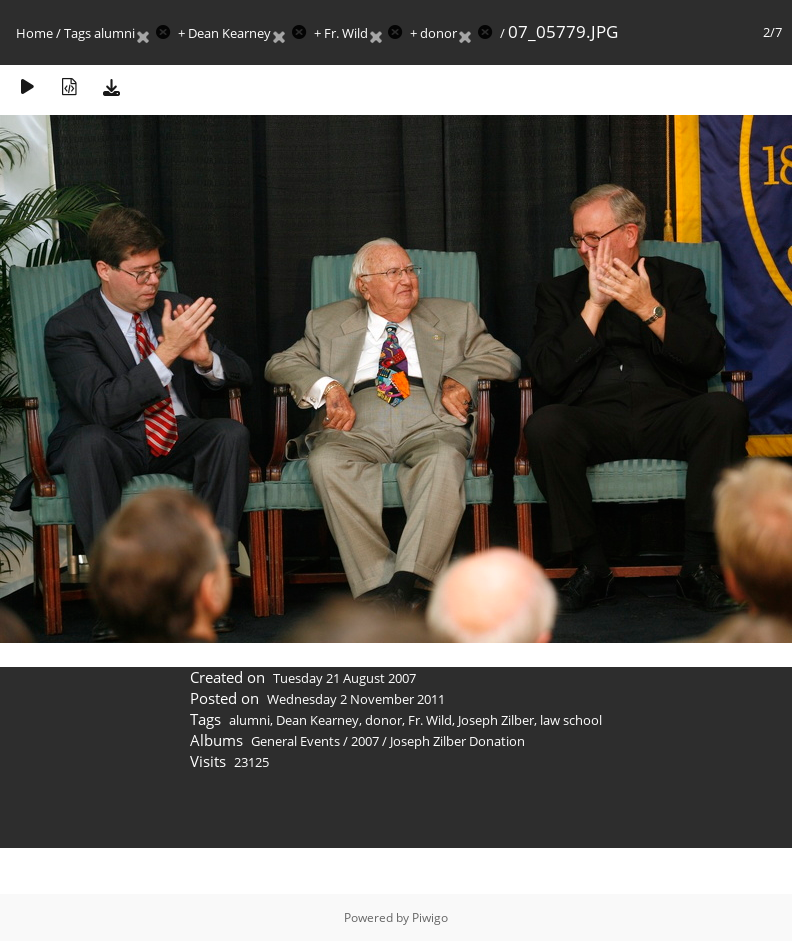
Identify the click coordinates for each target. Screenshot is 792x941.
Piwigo (430, 917)
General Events (295, 741)
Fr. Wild (346, 33)
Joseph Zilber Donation (457, 741)
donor (438, 33)
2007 (365, 741)
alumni (114, 33)
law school (571, 720)
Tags (77, 33)
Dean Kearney (229, 33)
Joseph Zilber (496, 720)
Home (34, 33)
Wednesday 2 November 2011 (356, 699)
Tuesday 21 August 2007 (344, 678)
